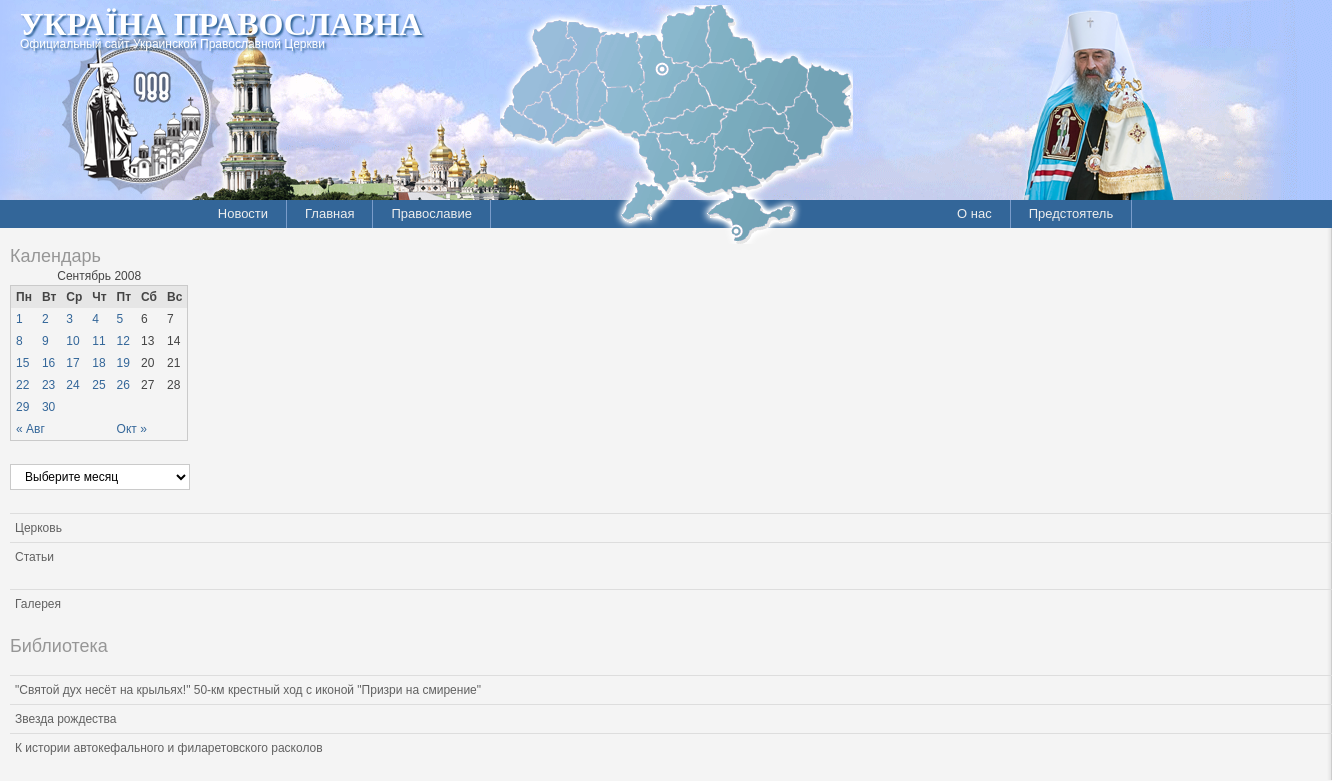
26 (123, 385)
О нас (974, 213)
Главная (329, 213)
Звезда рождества (65, 719)
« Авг (30, 429)
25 (98, 385)
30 (48, 407)
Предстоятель (1071, 213)
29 (22, 407)
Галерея (38, 604)
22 (22, 385)
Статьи (34, 557)
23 (48, 385)
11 (98, 341)
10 (72, 341)
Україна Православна (221, 24)
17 (72, 363)
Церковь (38, 528)
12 (123, 341)
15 (22, 363)
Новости (243, 213)
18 (98, 363)
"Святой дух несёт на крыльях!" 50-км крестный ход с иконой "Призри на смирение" (248, 690)
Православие (431, 213)
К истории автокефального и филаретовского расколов (169, 748)
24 (72, 385)
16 (48, 363)
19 (123, 363)
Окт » (132, 429)
